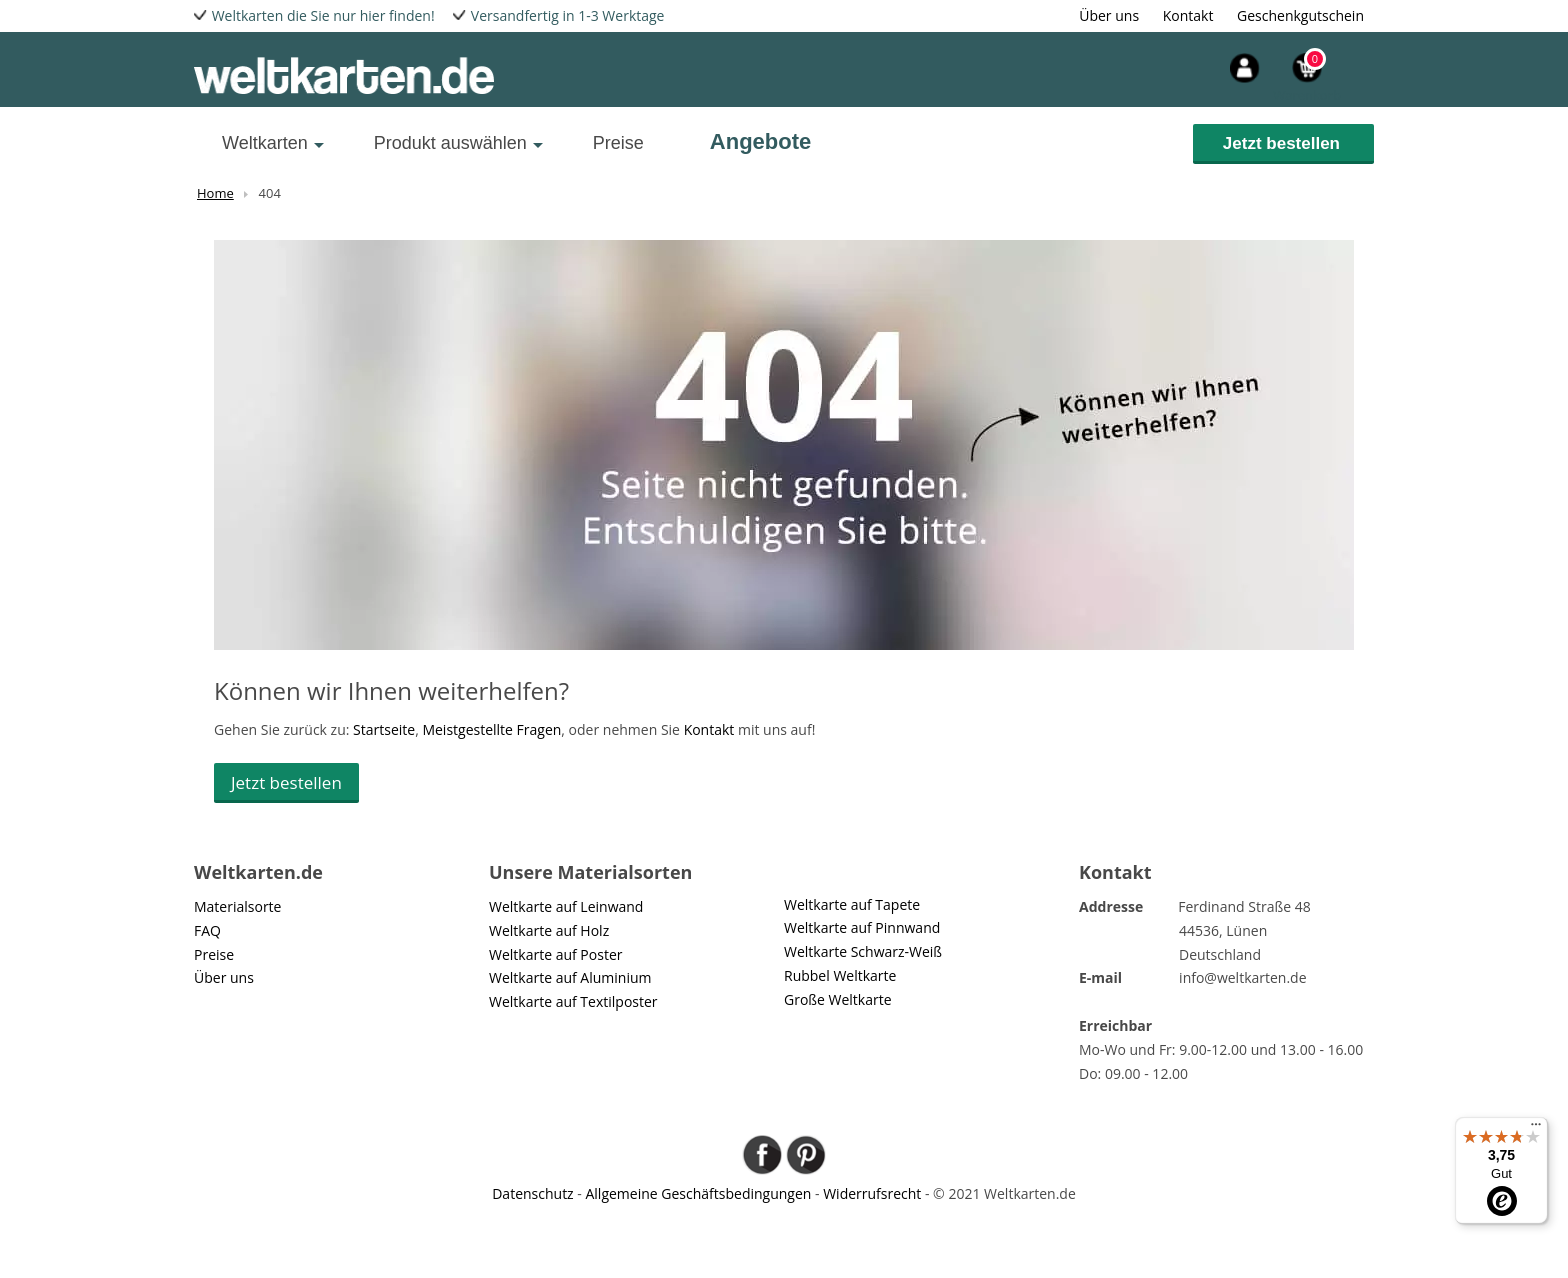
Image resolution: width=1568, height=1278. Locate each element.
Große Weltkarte (838, 999)
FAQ (207, 930)
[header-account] (1206, 65)
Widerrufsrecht (872, 1193)
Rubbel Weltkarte (840, 975)
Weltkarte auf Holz (549, 930)
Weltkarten (265, 143)
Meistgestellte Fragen (491, 729)
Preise (618, 143)
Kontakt (1188, 15)
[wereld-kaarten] (344, 75)
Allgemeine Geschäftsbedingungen (698, 1193)
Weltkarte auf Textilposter (573, 1001)
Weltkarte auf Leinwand (566, 906)
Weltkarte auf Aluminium (570, 977)
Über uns (1109, 15)
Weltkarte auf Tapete (852, 904)
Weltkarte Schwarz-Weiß (863, 951)
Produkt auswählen (450, 143)
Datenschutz (532, 1193)
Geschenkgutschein (1300, 15)
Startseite (384, 729)
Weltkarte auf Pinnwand (862, 927)
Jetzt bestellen (1281, 143)
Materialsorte (237, 906)
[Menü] (1536, 1129)
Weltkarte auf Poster (555, 954)
